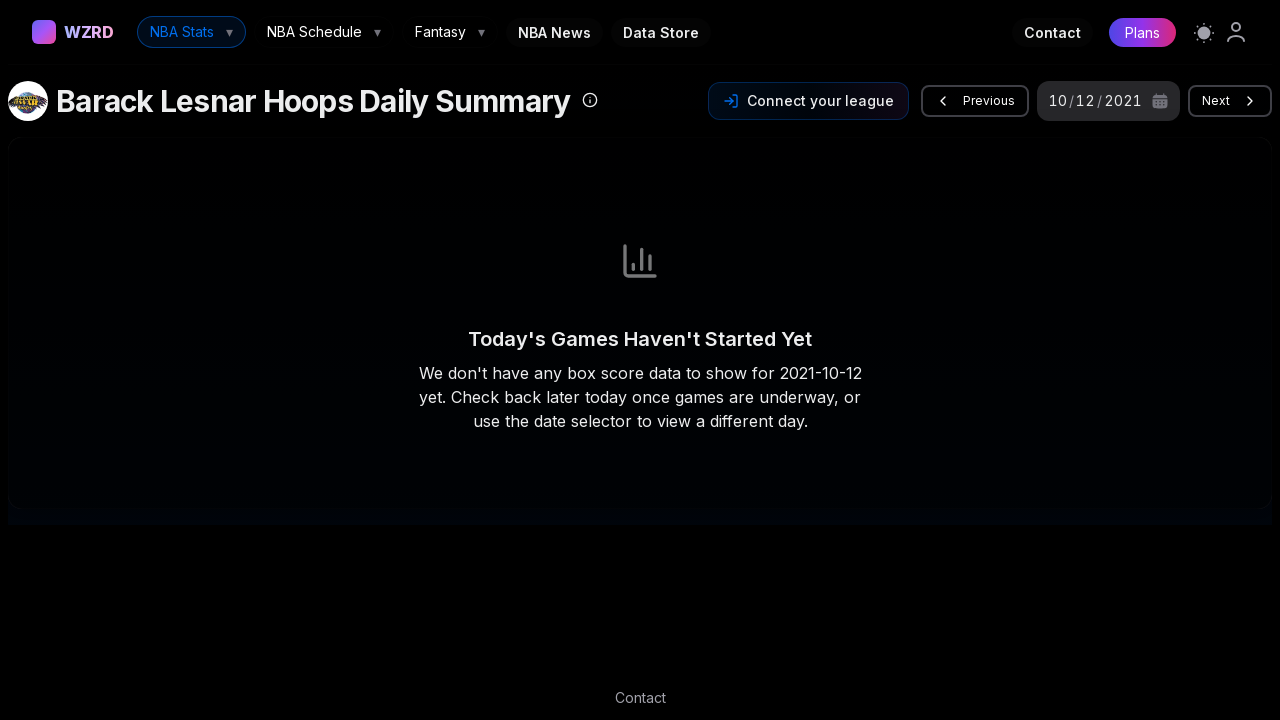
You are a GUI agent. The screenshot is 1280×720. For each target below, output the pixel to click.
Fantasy (450, 32)
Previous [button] (975, 101)
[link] (1236, 32)
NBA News (554, 32)
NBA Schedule (324, 32)
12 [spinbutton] (1085, 100)
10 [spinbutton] (1058, 100)
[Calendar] (1160, 101)
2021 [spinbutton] (1123, 100)
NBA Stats (191, 32)
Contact (1052, 32)
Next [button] (1230, 101)
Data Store (661, 32)
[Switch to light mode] (1204, 32)
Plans (1142, 32)
